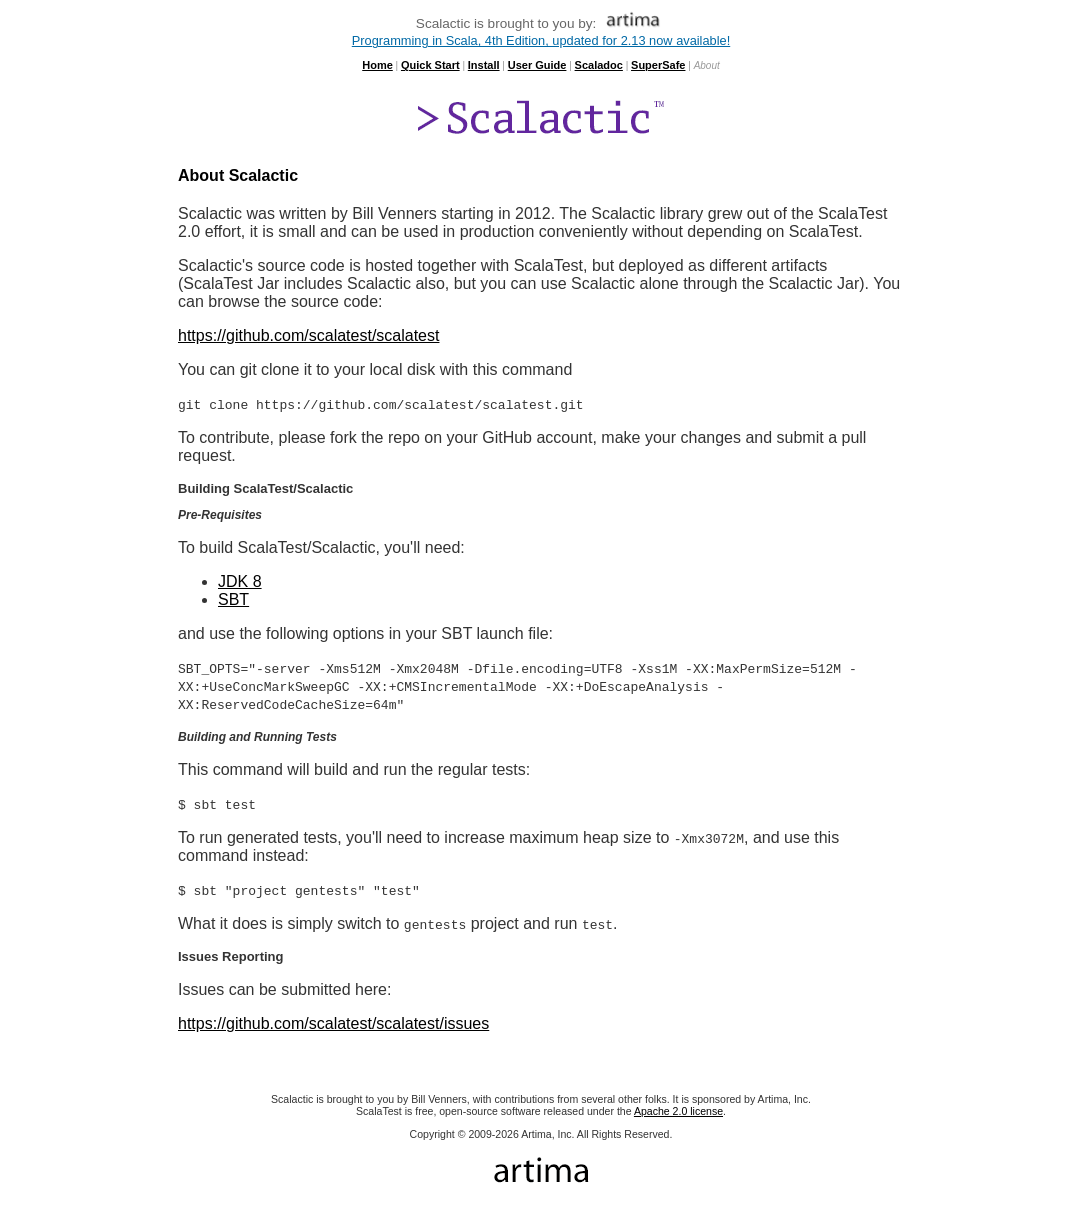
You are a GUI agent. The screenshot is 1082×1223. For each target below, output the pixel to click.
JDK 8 (240, 581)
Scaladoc (599, 65)
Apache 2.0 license (678, 1111)
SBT (233, 599)
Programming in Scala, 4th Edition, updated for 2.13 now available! (541, 40)
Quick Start (430, 65)
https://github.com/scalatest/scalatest (308, 335)
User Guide (537, 65)
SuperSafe (658, 65)
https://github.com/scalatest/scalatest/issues (333, 1023)
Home (377, 65)
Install (484, 65)
